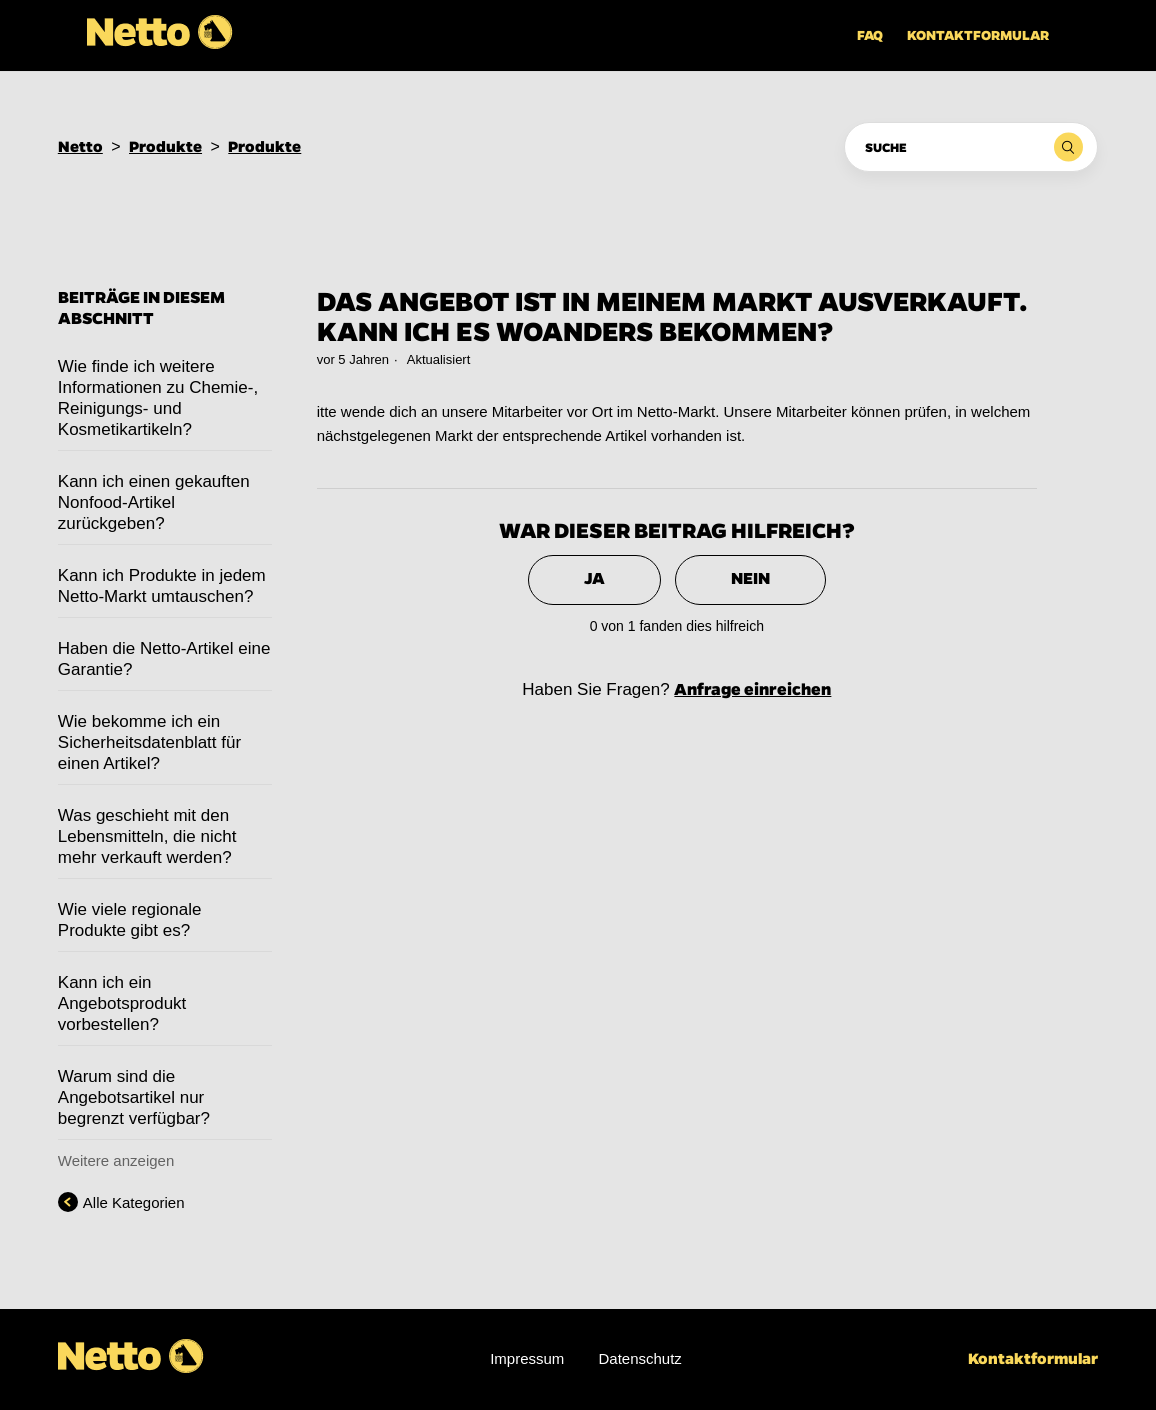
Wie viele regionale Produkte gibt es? (130, 920)
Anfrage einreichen (752, 689)
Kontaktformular (978, 35)
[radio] (594, 580)
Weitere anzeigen (116, 1160)
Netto (80, 146)
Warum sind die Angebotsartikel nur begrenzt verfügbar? (134, 1097)
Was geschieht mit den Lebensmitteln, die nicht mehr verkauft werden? (147, 836)
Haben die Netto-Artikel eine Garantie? (164, 659)
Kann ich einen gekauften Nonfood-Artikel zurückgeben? (154, 502)
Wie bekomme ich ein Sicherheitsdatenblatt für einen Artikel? (149, 742)
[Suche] (971, 147)
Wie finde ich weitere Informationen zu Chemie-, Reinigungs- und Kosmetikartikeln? (158, 398)
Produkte (165, 146)
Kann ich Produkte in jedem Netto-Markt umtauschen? (162, 586)
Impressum (527, 1358)
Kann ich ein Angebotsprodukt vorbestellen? (122, 1003)
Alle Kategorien (134, 1202)
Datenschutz (639, 1358)
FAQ (870, 35)
